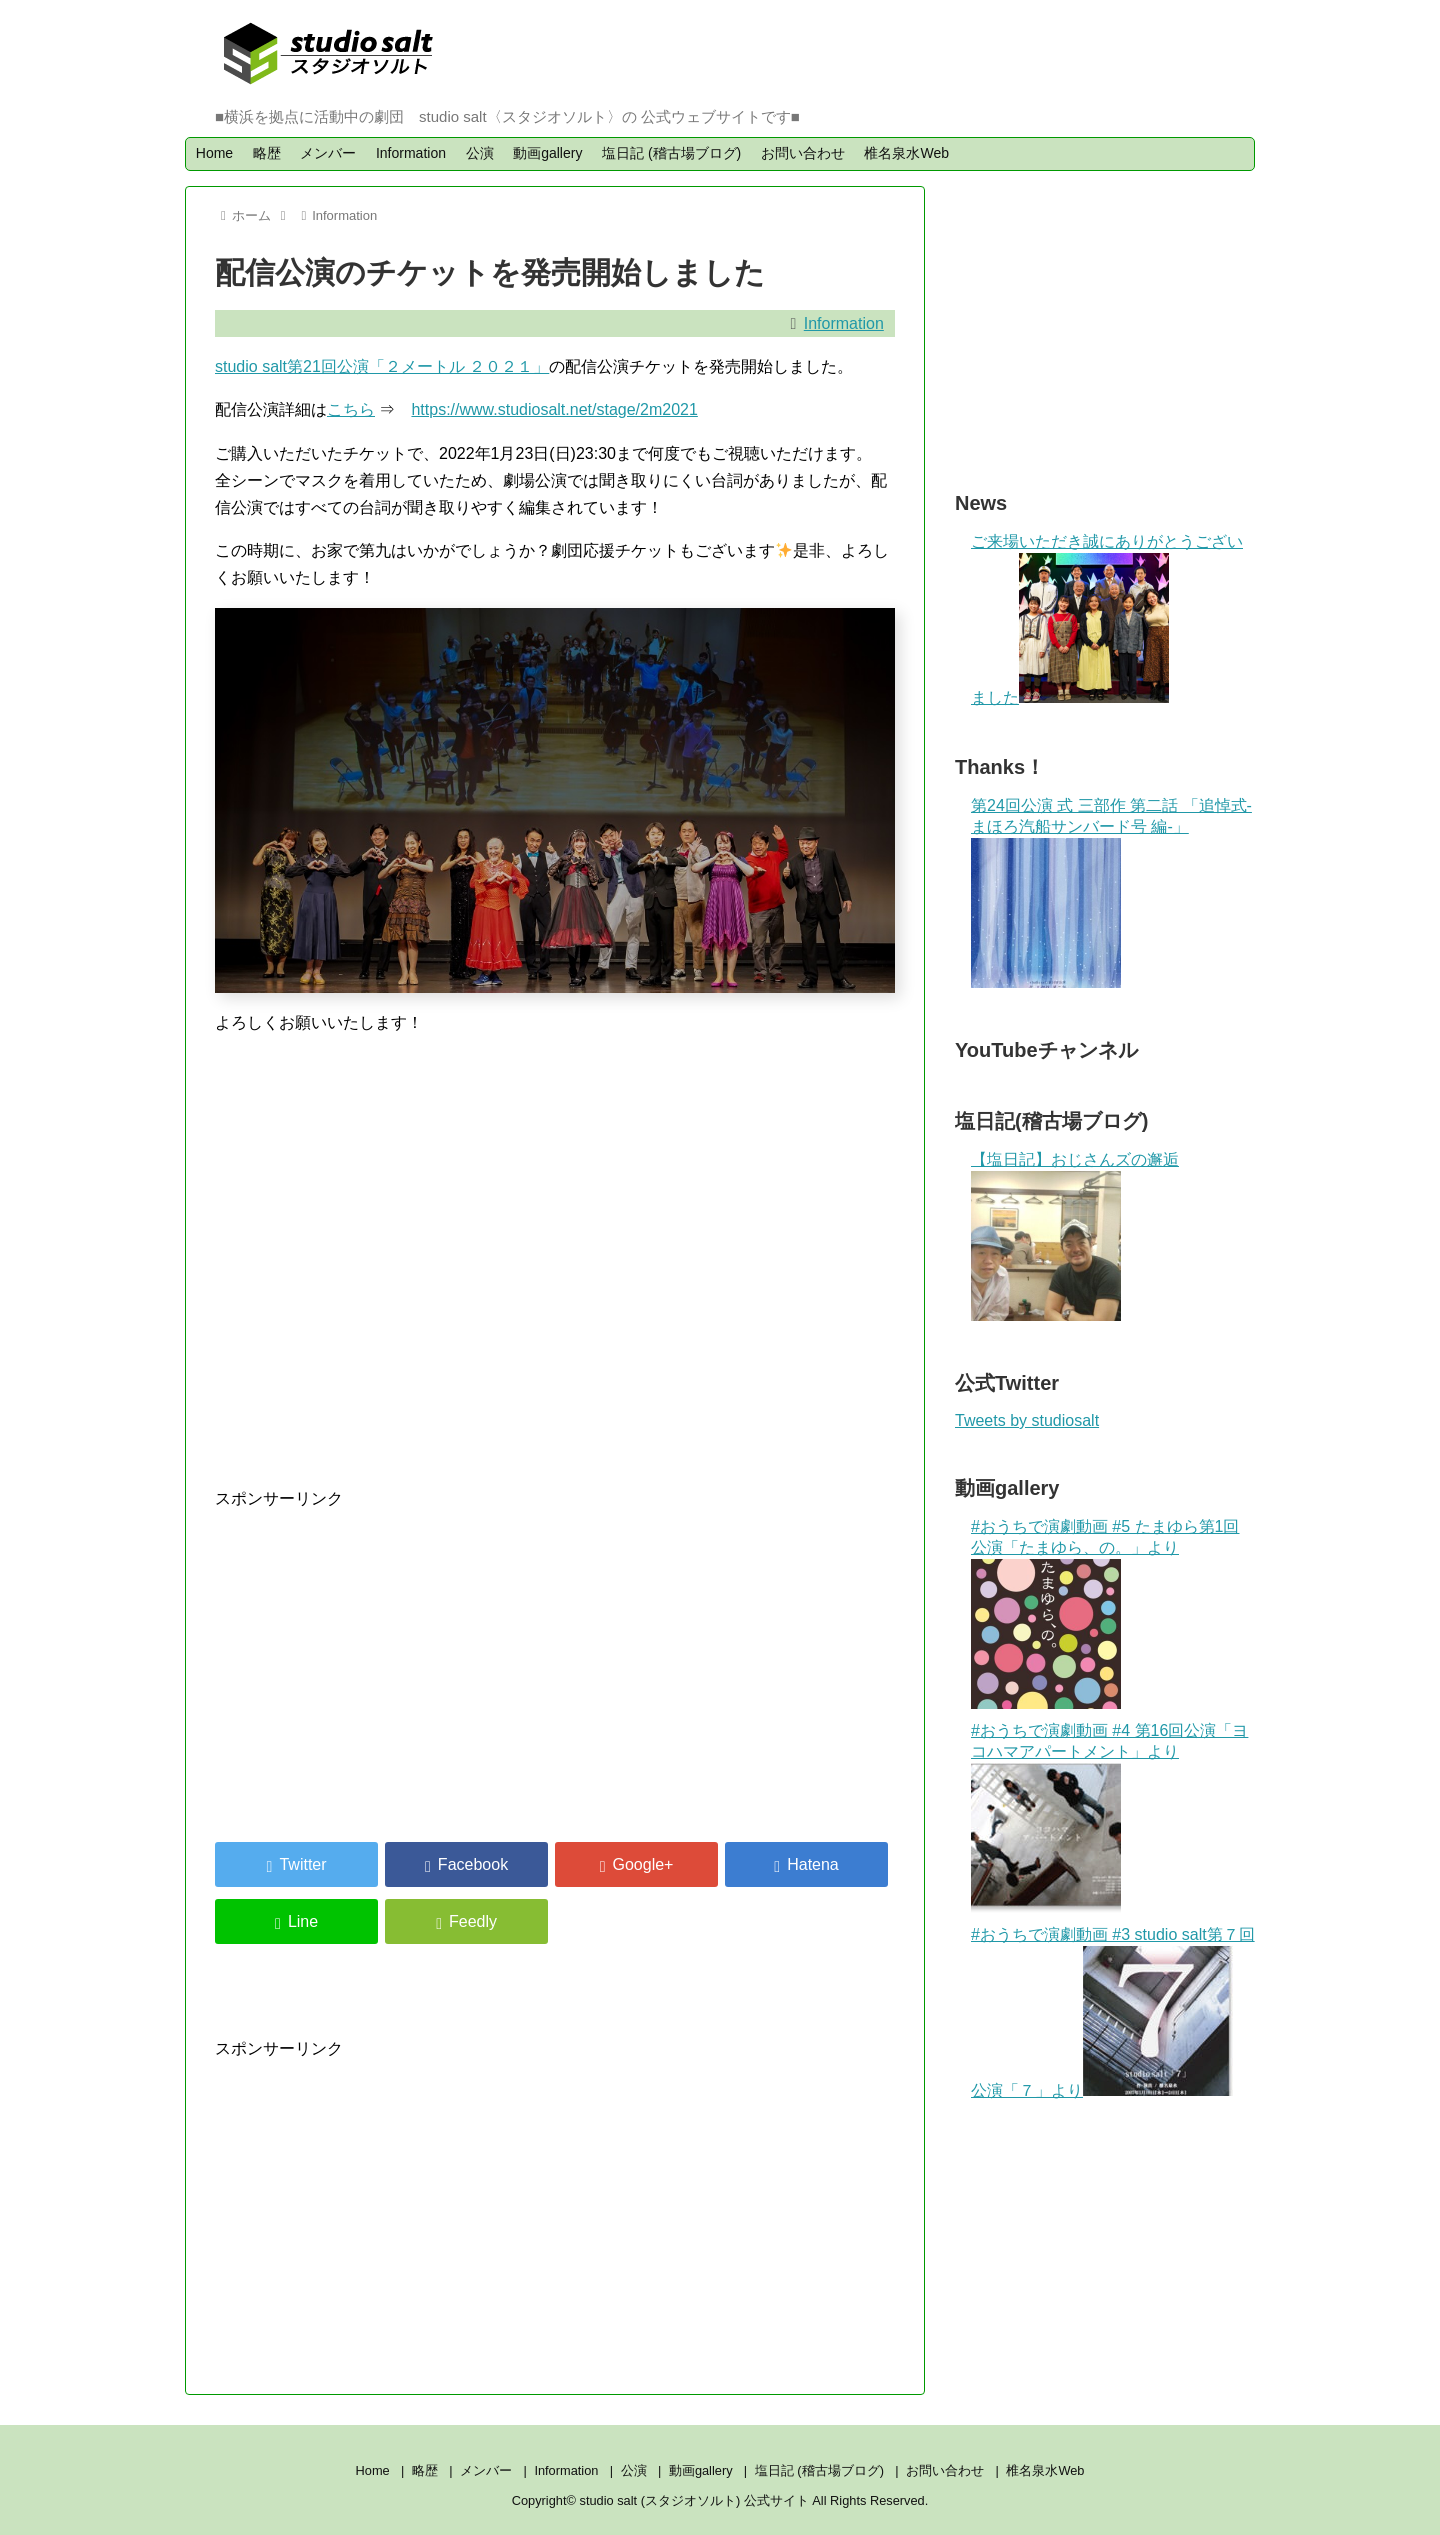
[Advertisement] (383, 1652)
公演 (480, 153)
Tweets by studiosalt (1027, 1420)
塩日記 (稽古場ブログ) (671, 153)
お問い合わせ (803, 153)
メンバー (328, 153)
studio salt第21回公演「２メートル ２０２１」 (382, 366)
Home (214, 153)
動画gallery (547, 153)
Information (411, 153)
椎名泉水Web (906, 153)
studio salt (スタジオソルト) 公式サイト (696, 2500)
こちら (351, 409)
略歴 (267, 153)
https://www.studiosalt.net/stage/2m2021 (554, 409)
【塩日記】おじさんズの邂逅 (1075, 1159)
